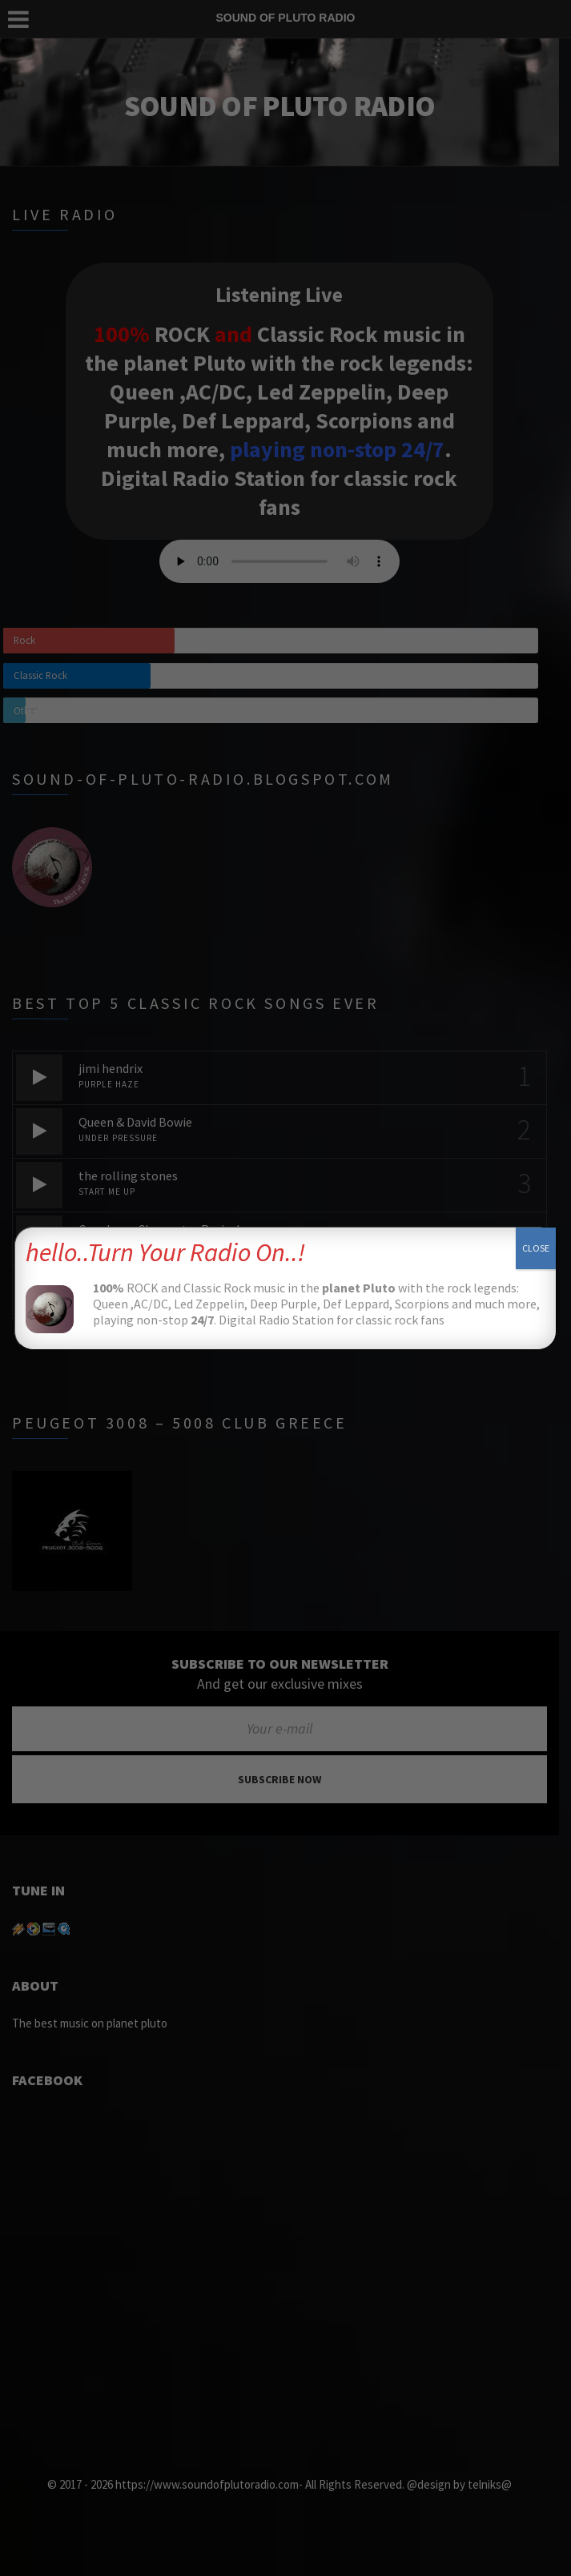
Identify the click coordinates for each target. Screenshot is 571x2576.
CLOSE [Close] (535, 1248)
